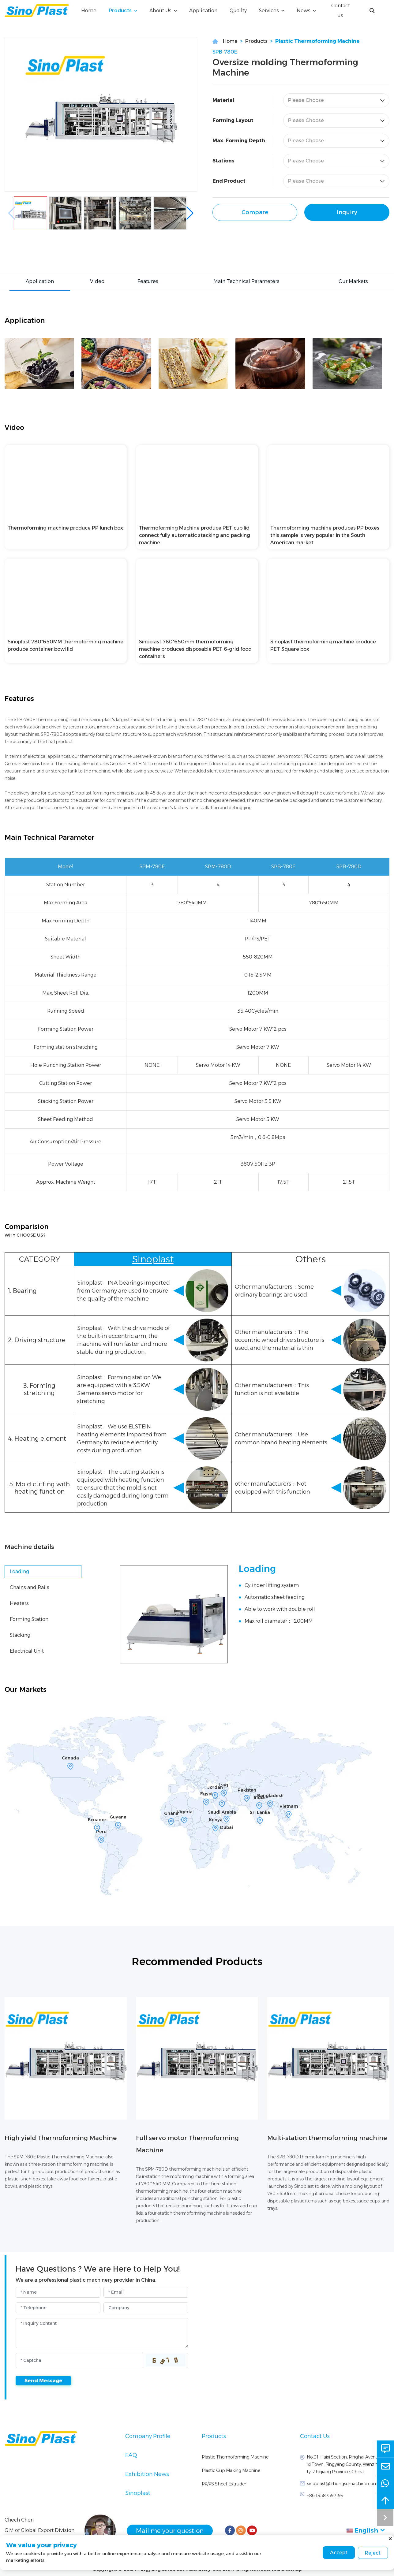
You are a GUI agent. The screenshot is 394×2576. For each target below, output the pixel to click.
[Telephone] (58, 2307)
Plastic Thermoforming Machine (317, 41)
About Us (160, 10)
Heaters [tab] (19, 1603)
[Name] (58, 2292)
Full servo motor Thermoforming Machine (187, 2144)
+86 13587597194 (325, 2495)
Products (120, 10)
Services (269, 10)
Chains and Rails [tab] (29, 1587)
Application (203, 10)
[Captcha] (79, 2360)
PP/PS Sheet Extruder (224, 2484)
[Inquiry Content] (102, 2333)
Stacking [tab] (20, 1635)
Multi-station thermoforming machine (327, 2138)
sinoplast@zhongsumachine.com (342, 2483)
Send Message (43, 2381)
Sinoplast (137, 2493)
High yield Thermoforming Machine (61, 2138)
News (303, 10)
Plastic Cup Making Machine (231, 2470)
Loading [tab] (19, 1571)
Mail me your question (171, 2530)
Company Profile (148, 2436)
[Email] (145, 2292)
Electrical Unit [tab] (27, 1651)
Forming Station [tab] (29, 1619)
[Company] (145, 2307)
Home (88, 10)
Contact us (340, 10)
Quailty (238, 10)
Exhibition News (147, 2474)
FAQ (131, 2455)
